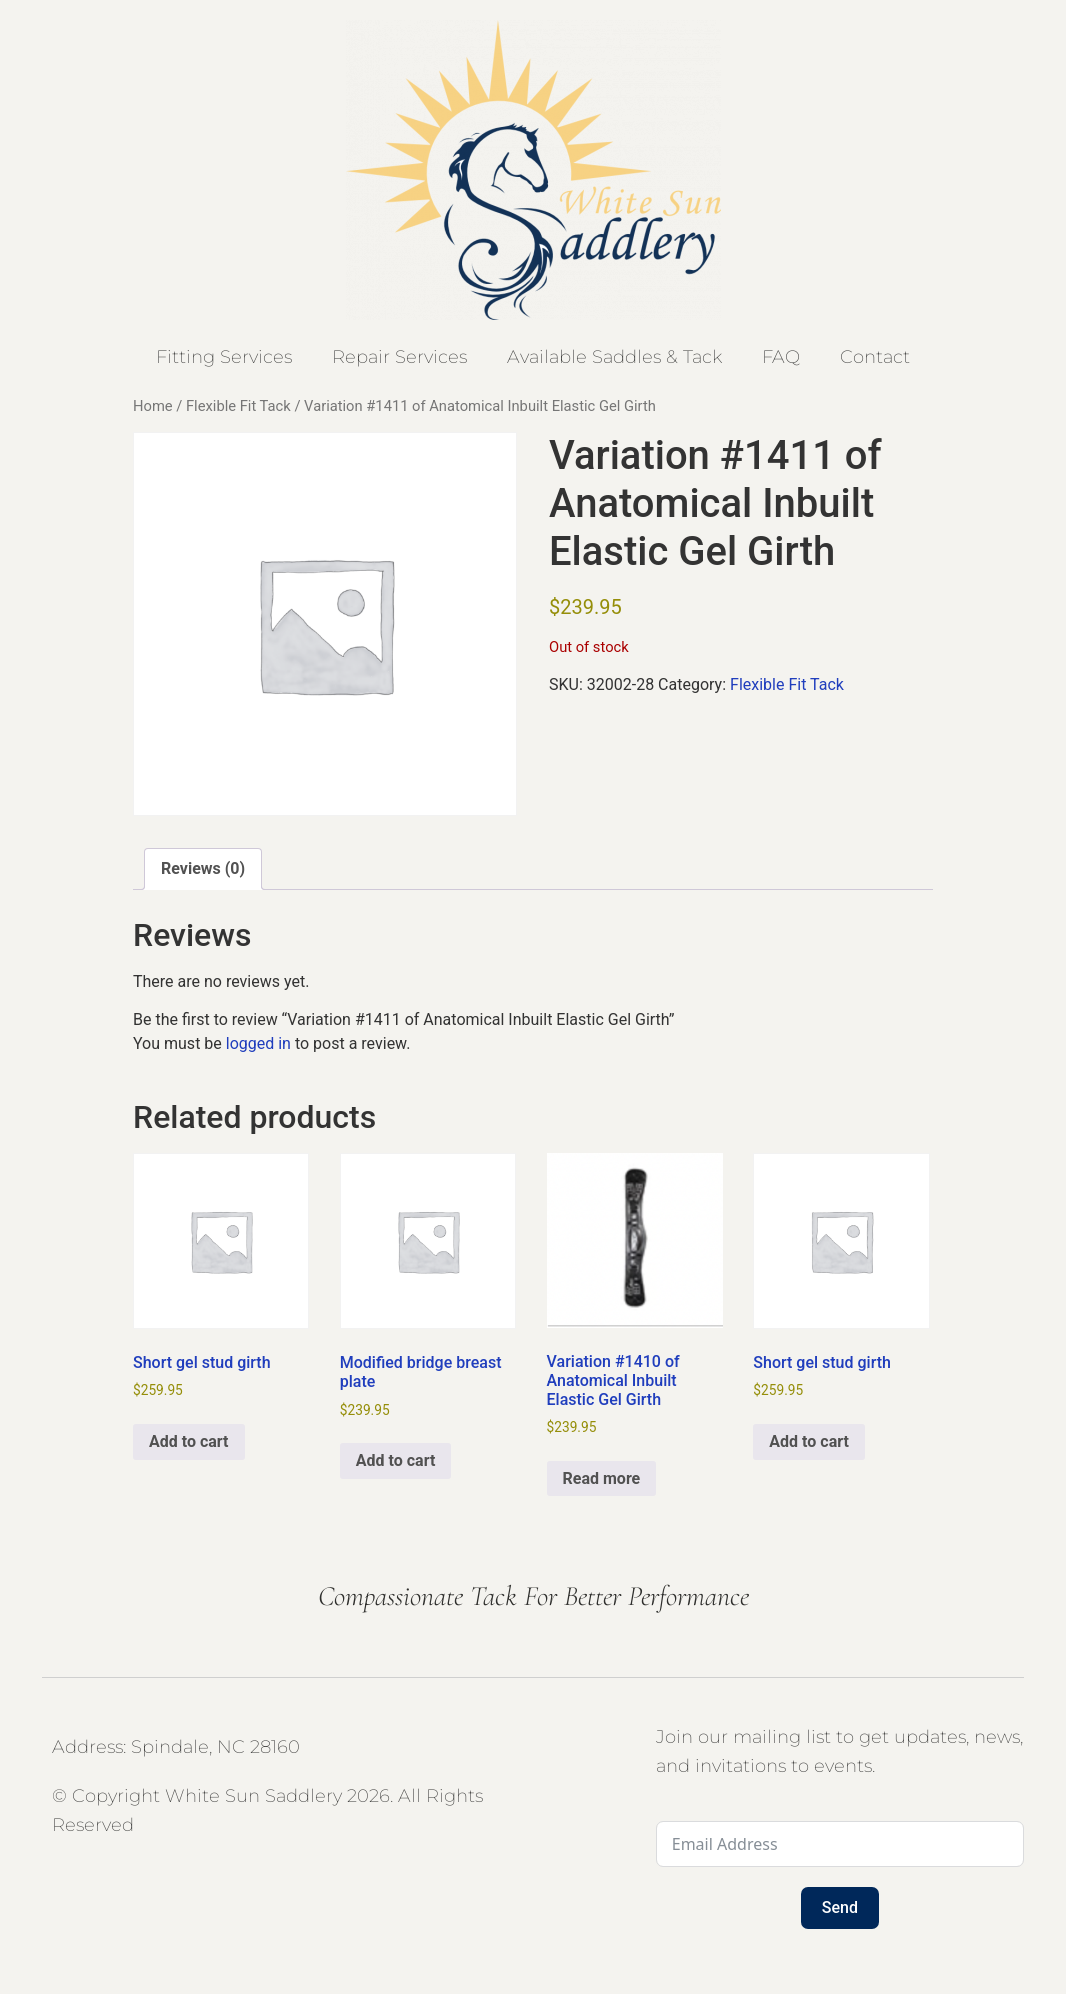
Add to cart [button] (189, 1441)
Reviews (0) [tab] (203, 868)
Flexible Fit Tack (238, 406)
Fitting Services (224, 357)
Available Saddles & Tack (614, 357)
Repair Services (399, 357)
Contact (875, 357)
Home (153, 406)
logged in (258, 1043)
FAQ (781, 357)
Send (840, 1907)
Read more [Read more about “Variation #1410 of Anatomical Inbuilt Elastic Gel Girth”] (602, 1478)
